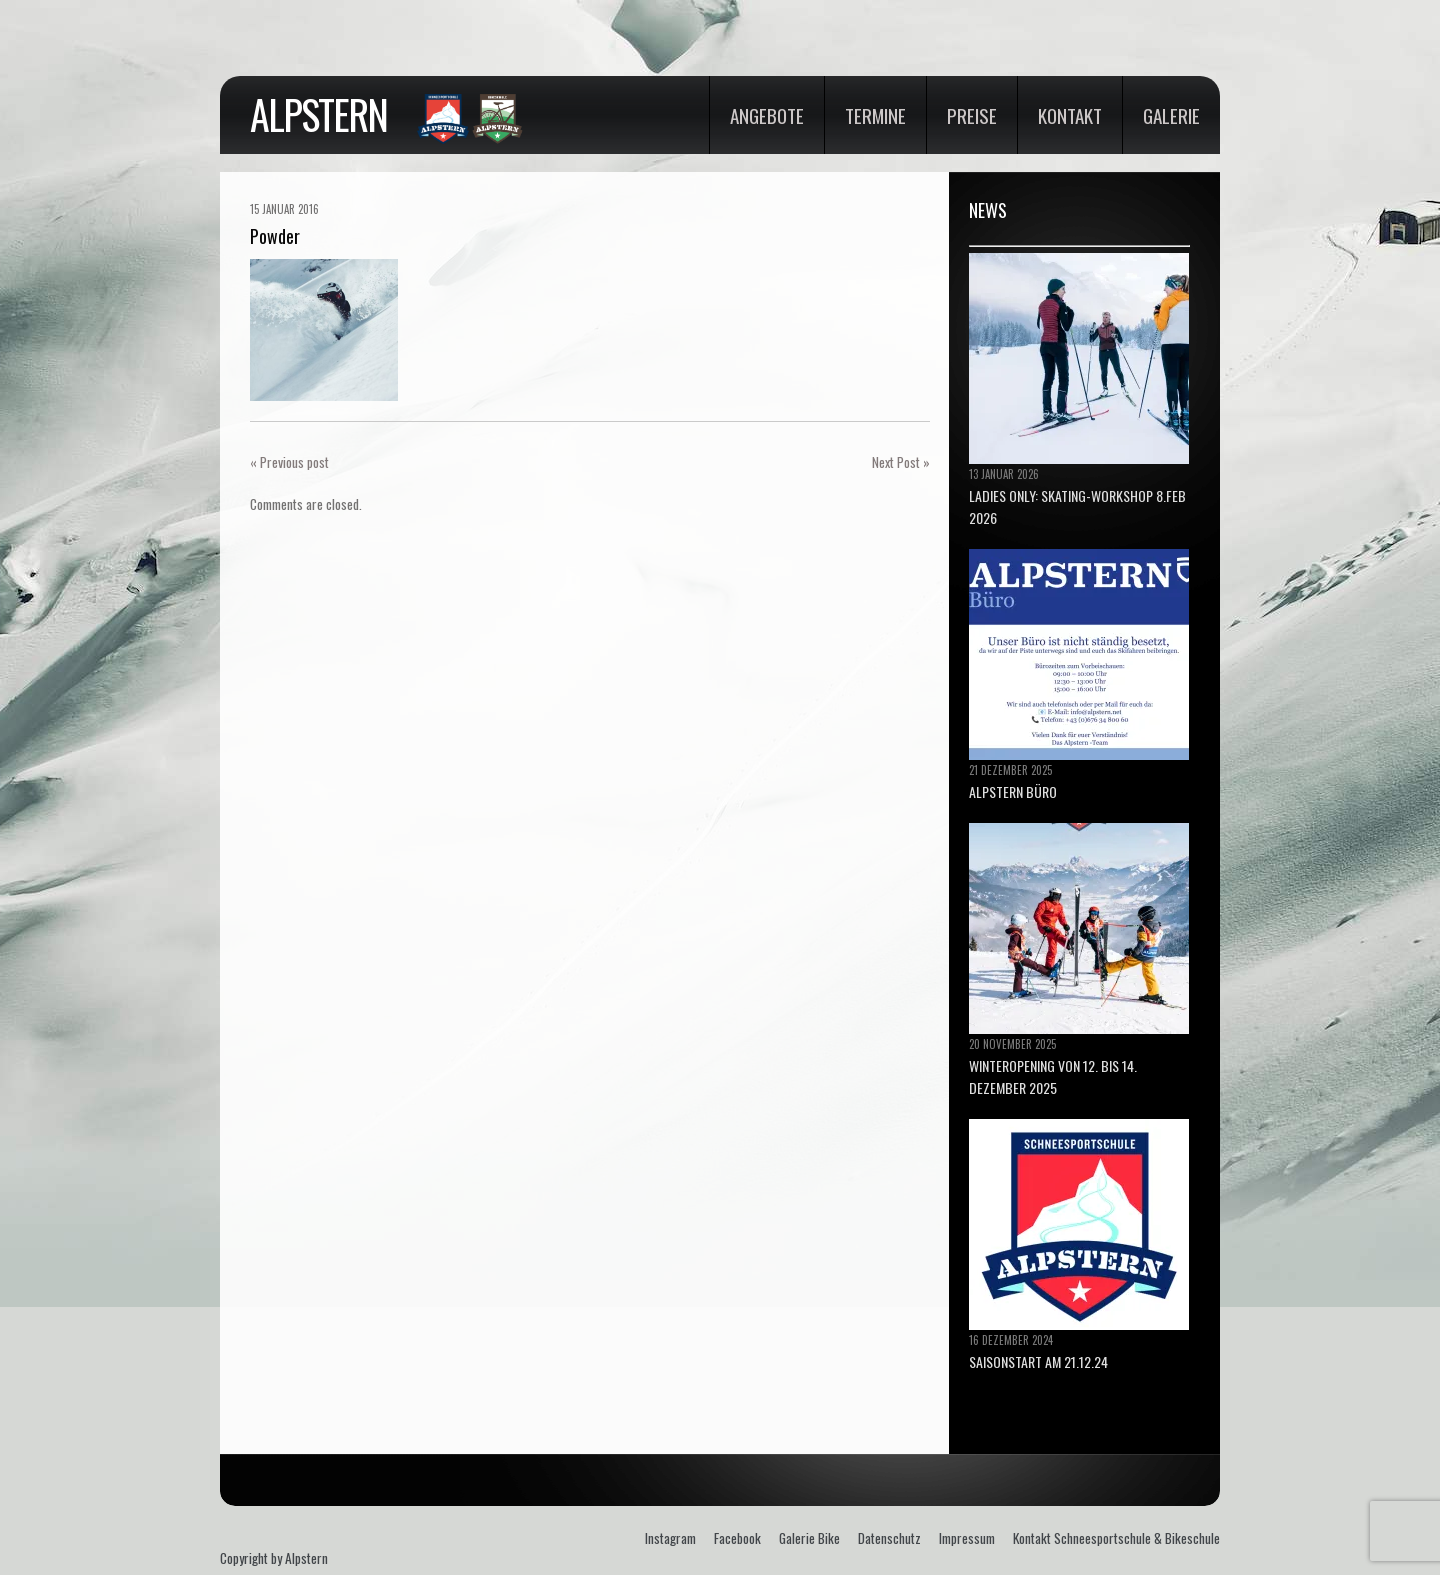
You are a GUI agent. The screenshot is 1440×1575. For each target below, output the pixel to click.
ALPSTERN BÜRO (1013, 791)
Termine (875, 115)
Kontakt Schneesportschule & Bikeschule (1116, 1538)
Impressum (967, 1538)
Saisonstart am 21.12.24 (1038, 1361)
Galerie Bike (809, 1538)
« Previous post (289, 462)
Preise (972, 115)
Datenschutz (889, 1538)
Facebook (737, 1538)
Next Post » (901, 462)
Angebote (767, 115)
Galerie (1171, 115)
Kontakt (1070, 115)
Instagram (670, 1538)
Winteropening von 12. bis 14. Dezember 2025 (1053, 1076)
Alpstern (318, 114)
